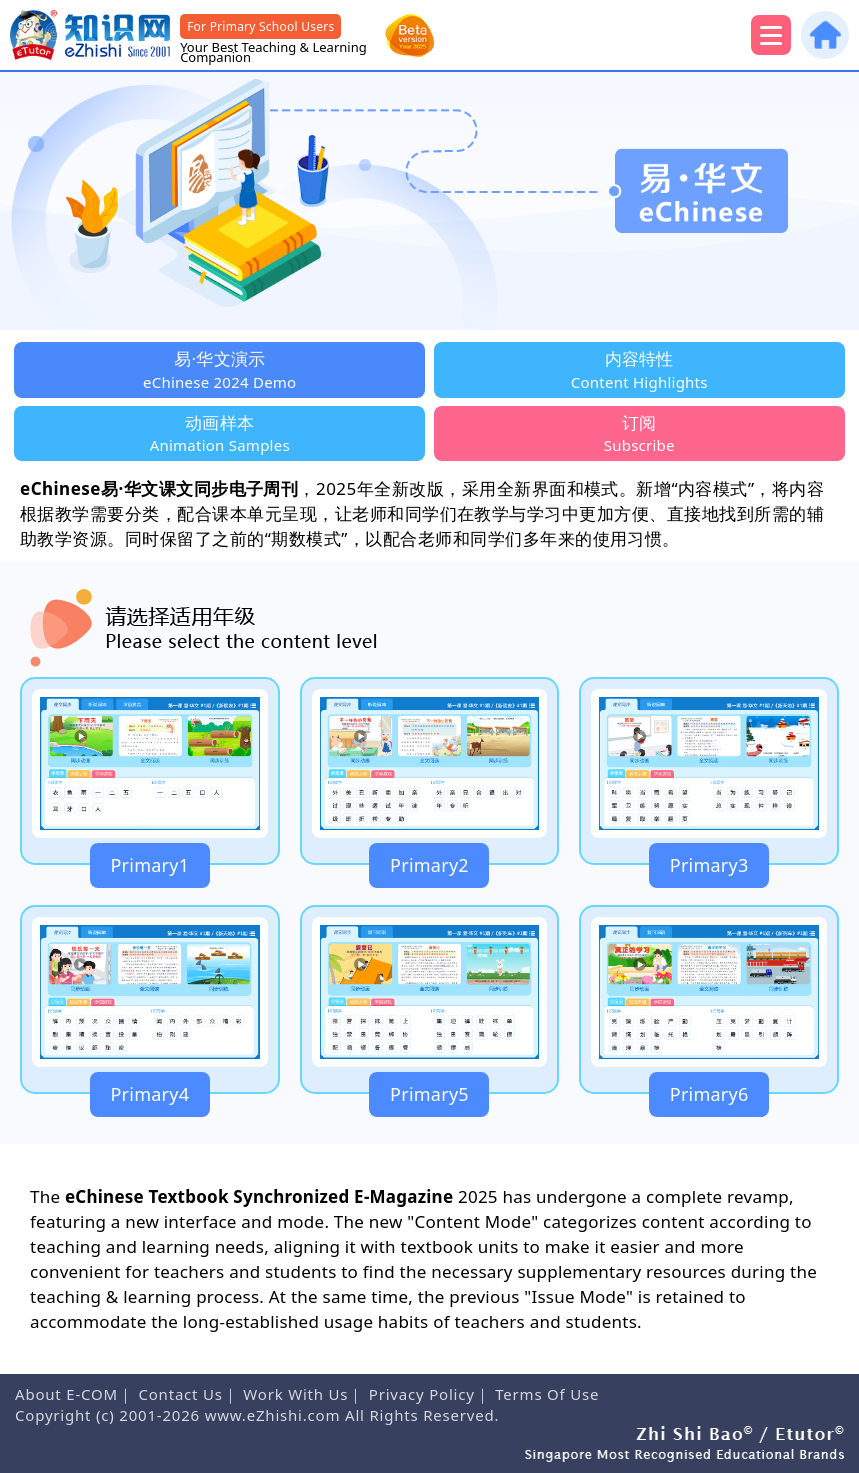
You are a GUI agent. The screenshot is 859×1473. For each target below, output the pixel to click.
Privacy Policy (422, 1394)
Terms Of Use (547, 1394)
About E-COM (66, 1394)
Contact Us (180, 1394)
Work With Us (295, 1394)
